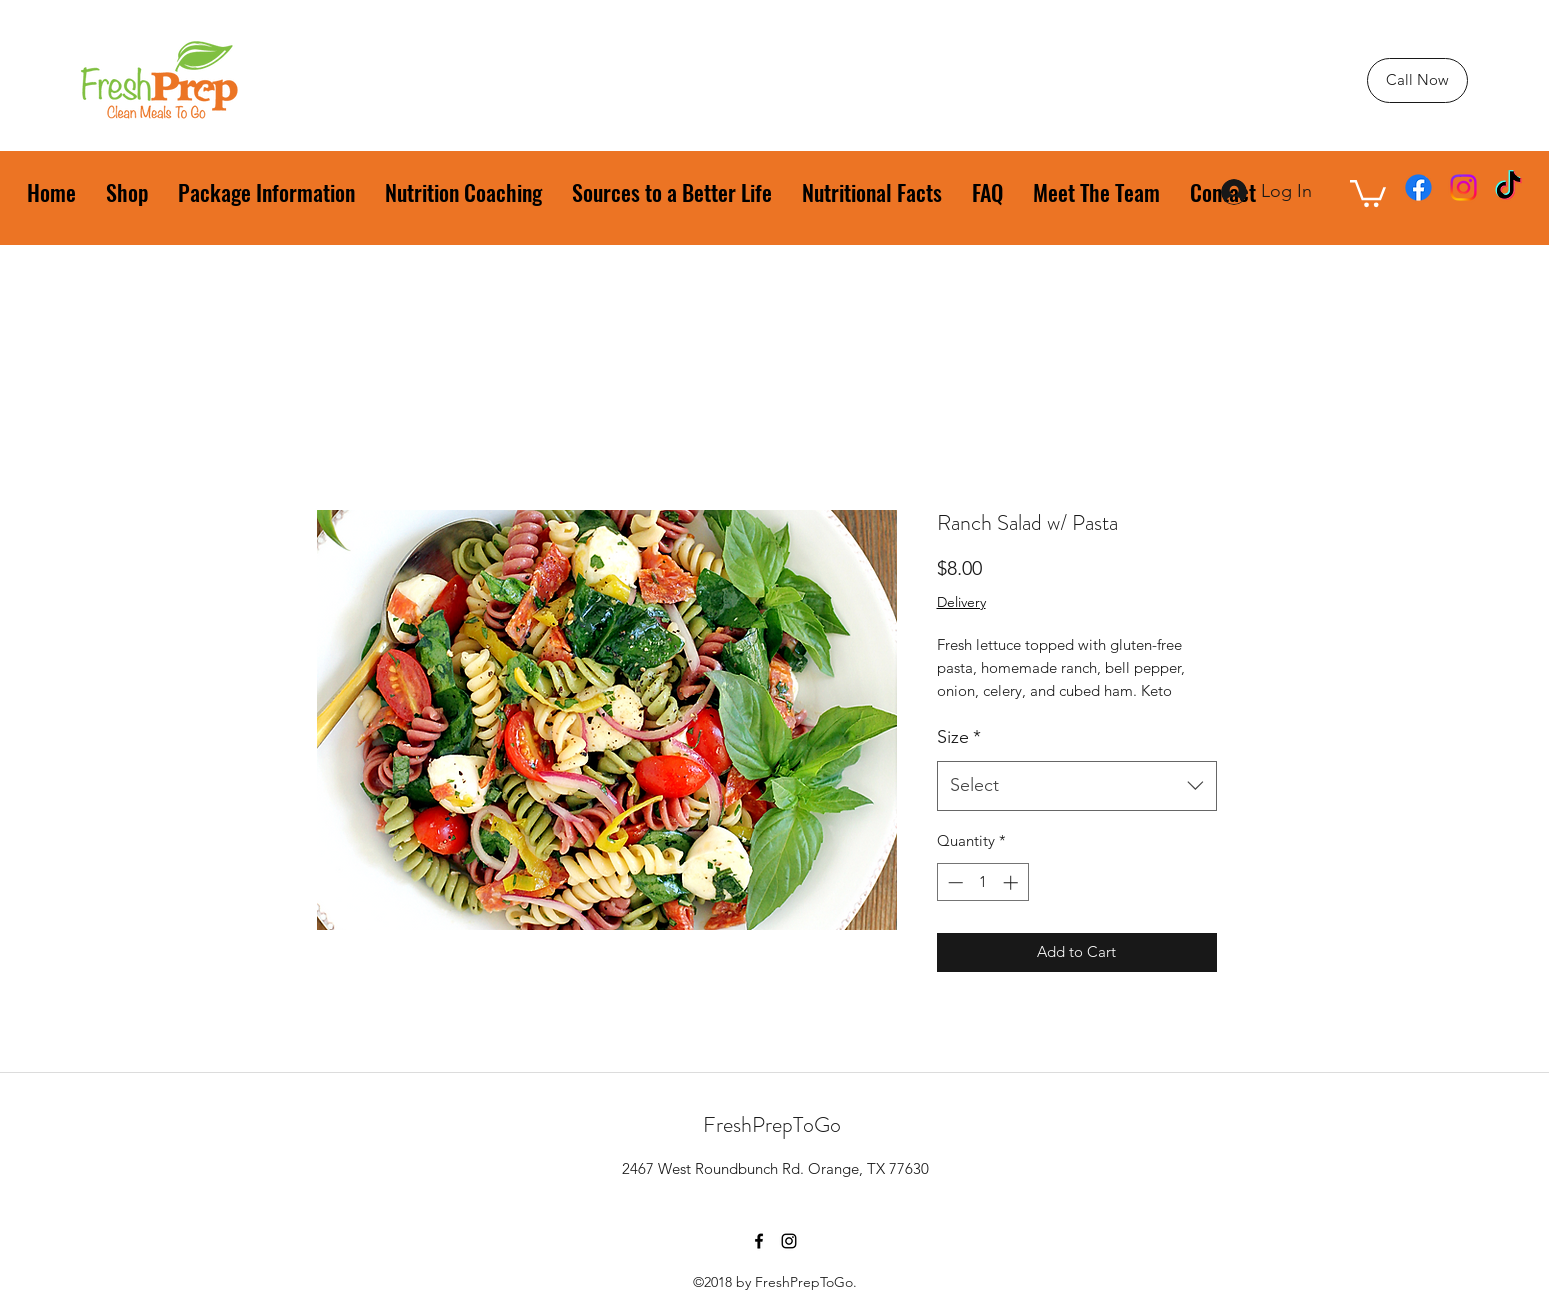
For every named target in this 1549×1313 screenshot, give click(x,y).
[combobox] (1077, 786)
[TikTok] (1508, 187)
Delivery (961, 602)
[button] (1368, 192)
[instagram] (1463, 187)
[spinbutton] (982, 882)
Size (959, 737)
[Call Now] (1417, 80)
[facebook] (1418, 187)
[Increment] (1012, 882)
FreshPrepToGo (772, 1124)
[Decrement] (953, 882)
